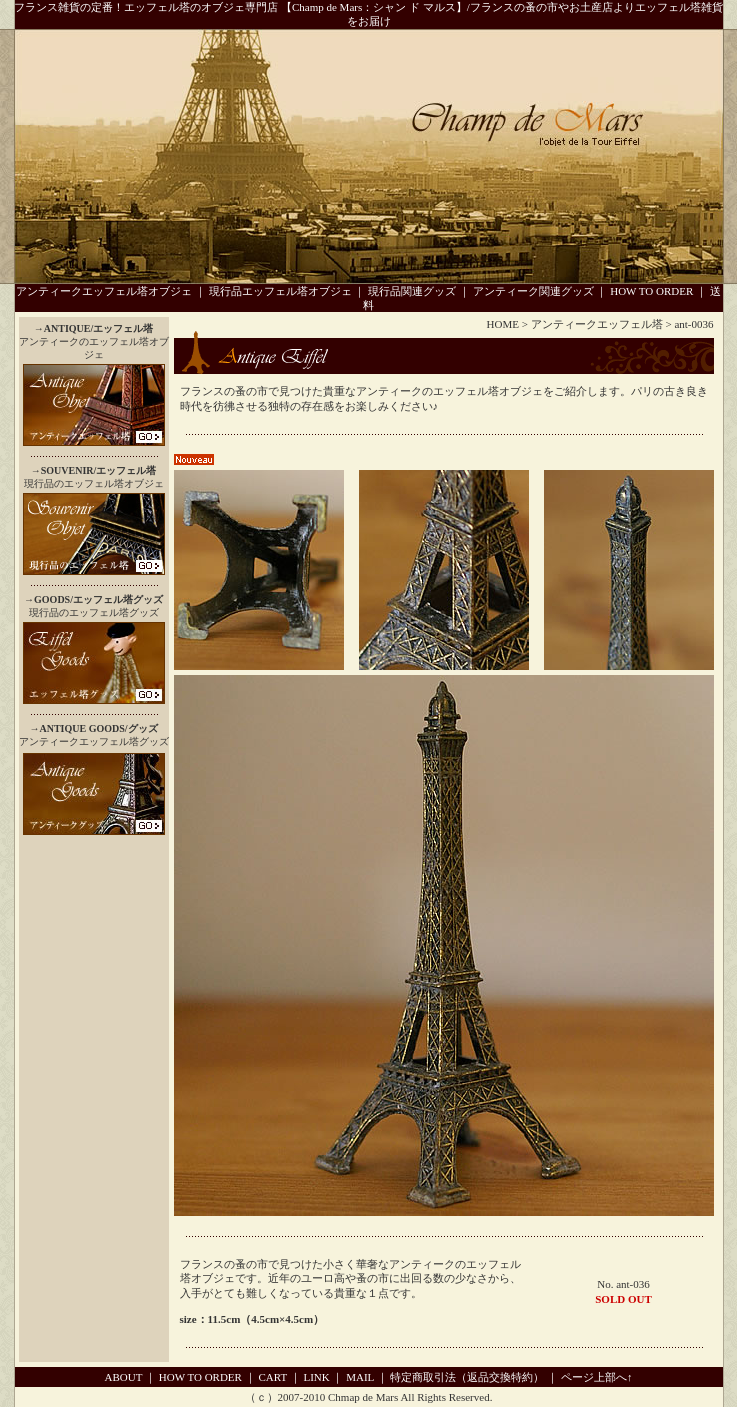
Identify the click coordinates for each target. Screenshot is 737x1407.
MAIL (360, 1377)
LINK (316, 1377)
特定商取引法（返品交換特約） (467, 1377)
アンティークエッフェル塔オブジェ (104, 291)
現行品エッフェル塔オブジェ (280, 291)
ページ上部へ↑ (597, 1377)
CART (272, 1377)
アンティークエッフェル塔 (597, 324)
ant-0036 (693, 324)
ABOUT (124, 1377)
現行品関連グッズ (412, 291)
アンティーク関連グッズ (533, 291)
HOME (503, 324)
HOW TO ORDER (651, 291)
